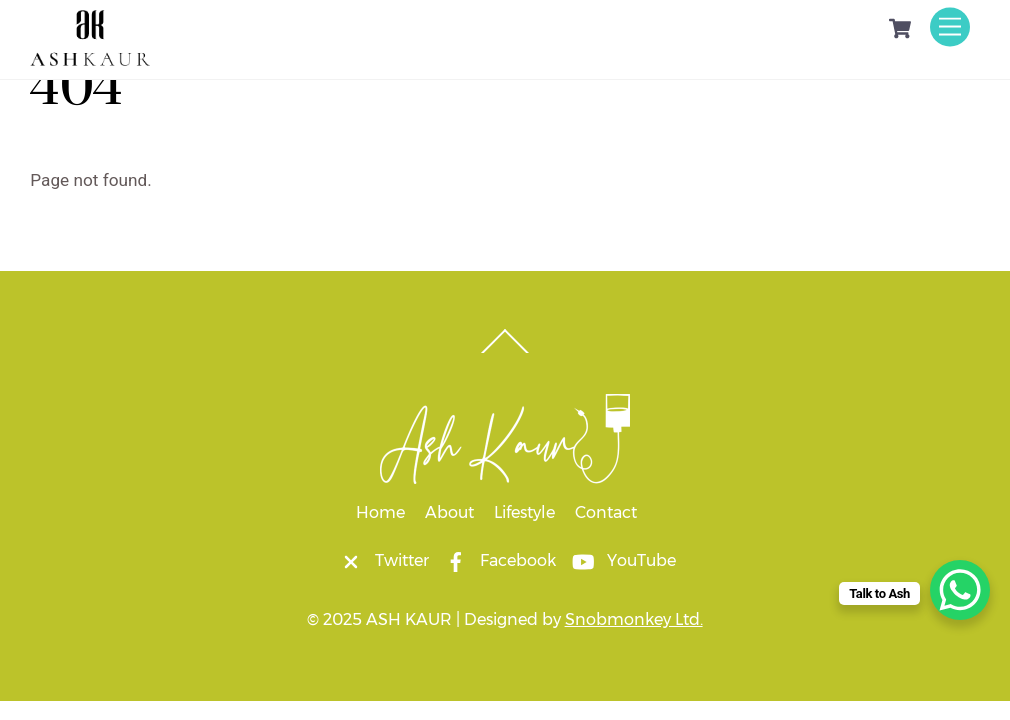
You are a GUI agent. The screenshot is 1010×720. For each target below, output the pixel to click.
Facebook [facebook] (496, 560)
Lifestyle (524, 512)
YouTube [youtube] (619, 560)
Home (380, 512)
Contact (606, 512)
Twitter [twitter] (380, 560)
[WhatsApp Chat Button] (960, 590)
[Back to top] (505, 352)
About (449, 512)
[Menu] (950, 26)
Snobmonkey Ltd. (634, 619)
